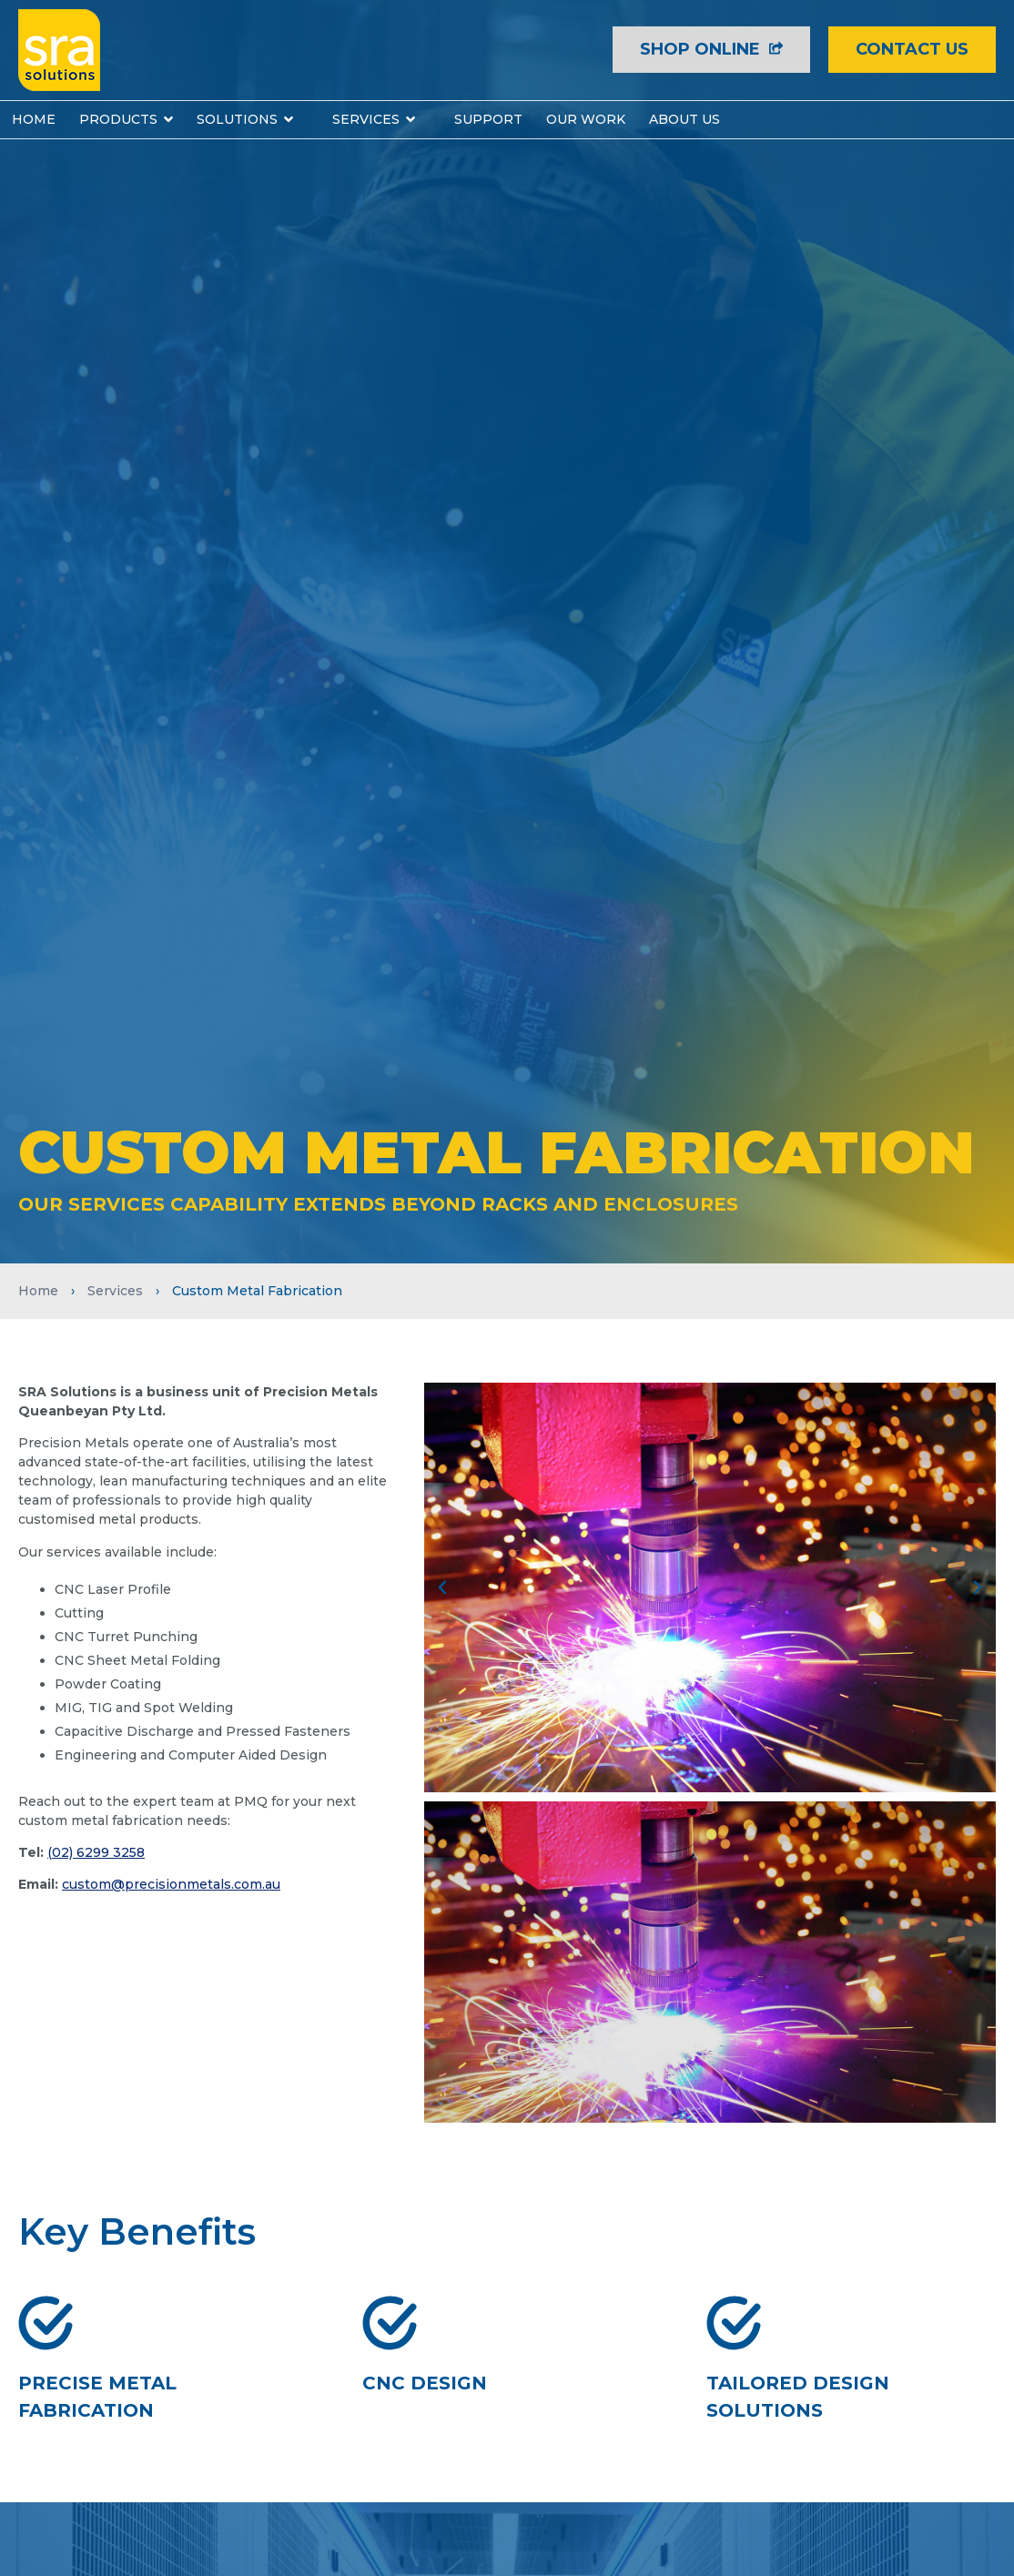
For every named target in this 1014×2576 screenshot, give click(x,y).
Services (115, 1291)
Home (38, 1291)
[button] (442, 1587)
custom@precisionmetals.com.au (171, 1884)
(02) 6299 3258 (96, 1852)
